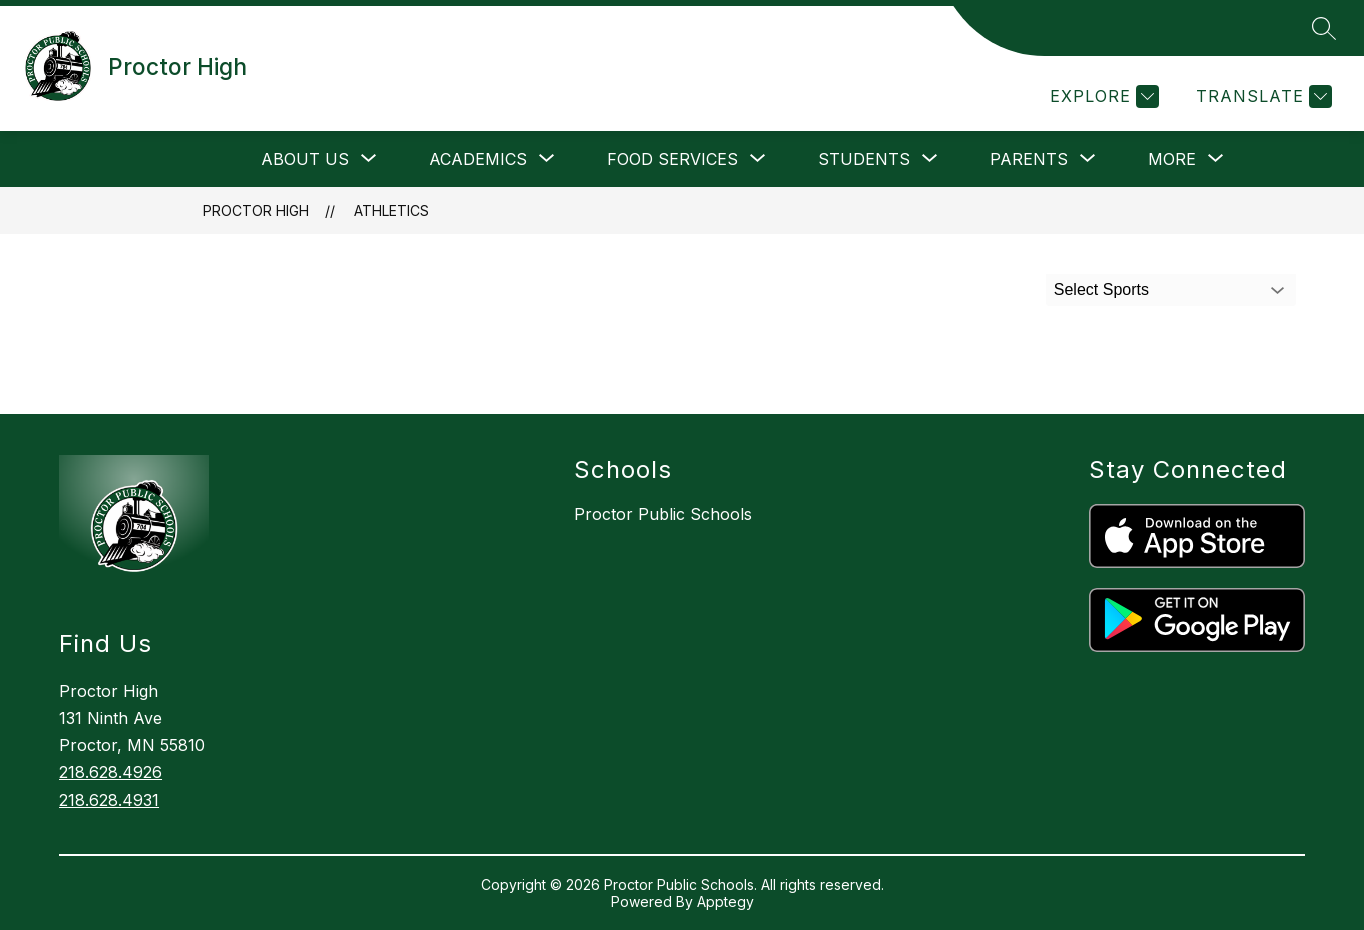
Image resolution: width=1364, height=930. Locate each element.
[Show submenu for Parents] (1029, 159)
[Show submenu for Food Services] (672, 159)
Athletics (391, 210)
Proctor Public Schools (663, 514)
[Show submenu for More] (1172, 159)
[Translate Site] (1261, 96)
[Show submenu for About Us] (305, 159)
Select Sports (1101, 289)
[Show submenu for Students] (864, 159)
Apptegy (725, 901)
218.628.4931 (109, 800)
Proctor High (256, 210)
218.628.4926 (110, 772)
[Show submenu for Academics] (478, 159)
